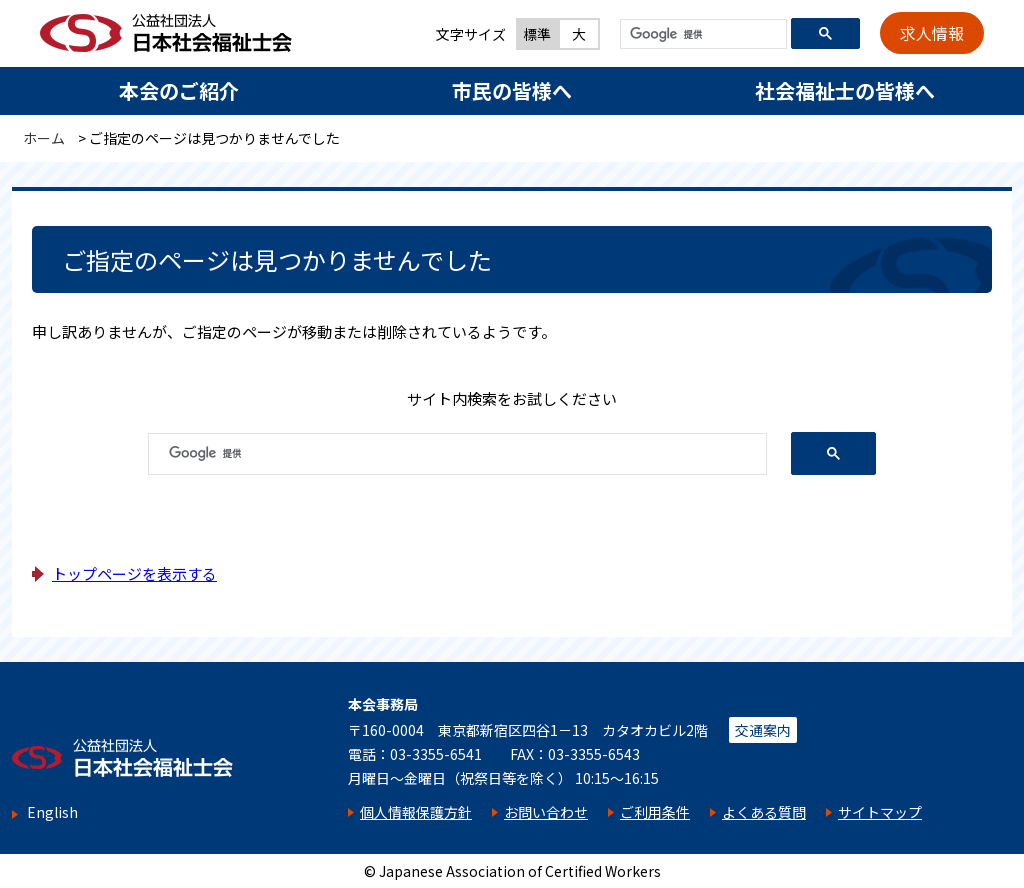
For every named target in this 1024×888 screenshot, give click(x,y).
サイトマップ (880, 812)
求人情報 (932, 33)
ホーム (44, 138)
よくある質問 (764, 812)
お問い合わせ (546, 812)
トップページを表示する (134, 573)
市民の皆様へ (512, 90)
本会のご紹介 (179, 90)
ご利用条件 (655, 812)
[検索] (701, 35)
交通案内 (763, 730)
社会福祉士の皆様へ (845, 90)
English (52, 812)
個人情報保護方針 (416, 812)
